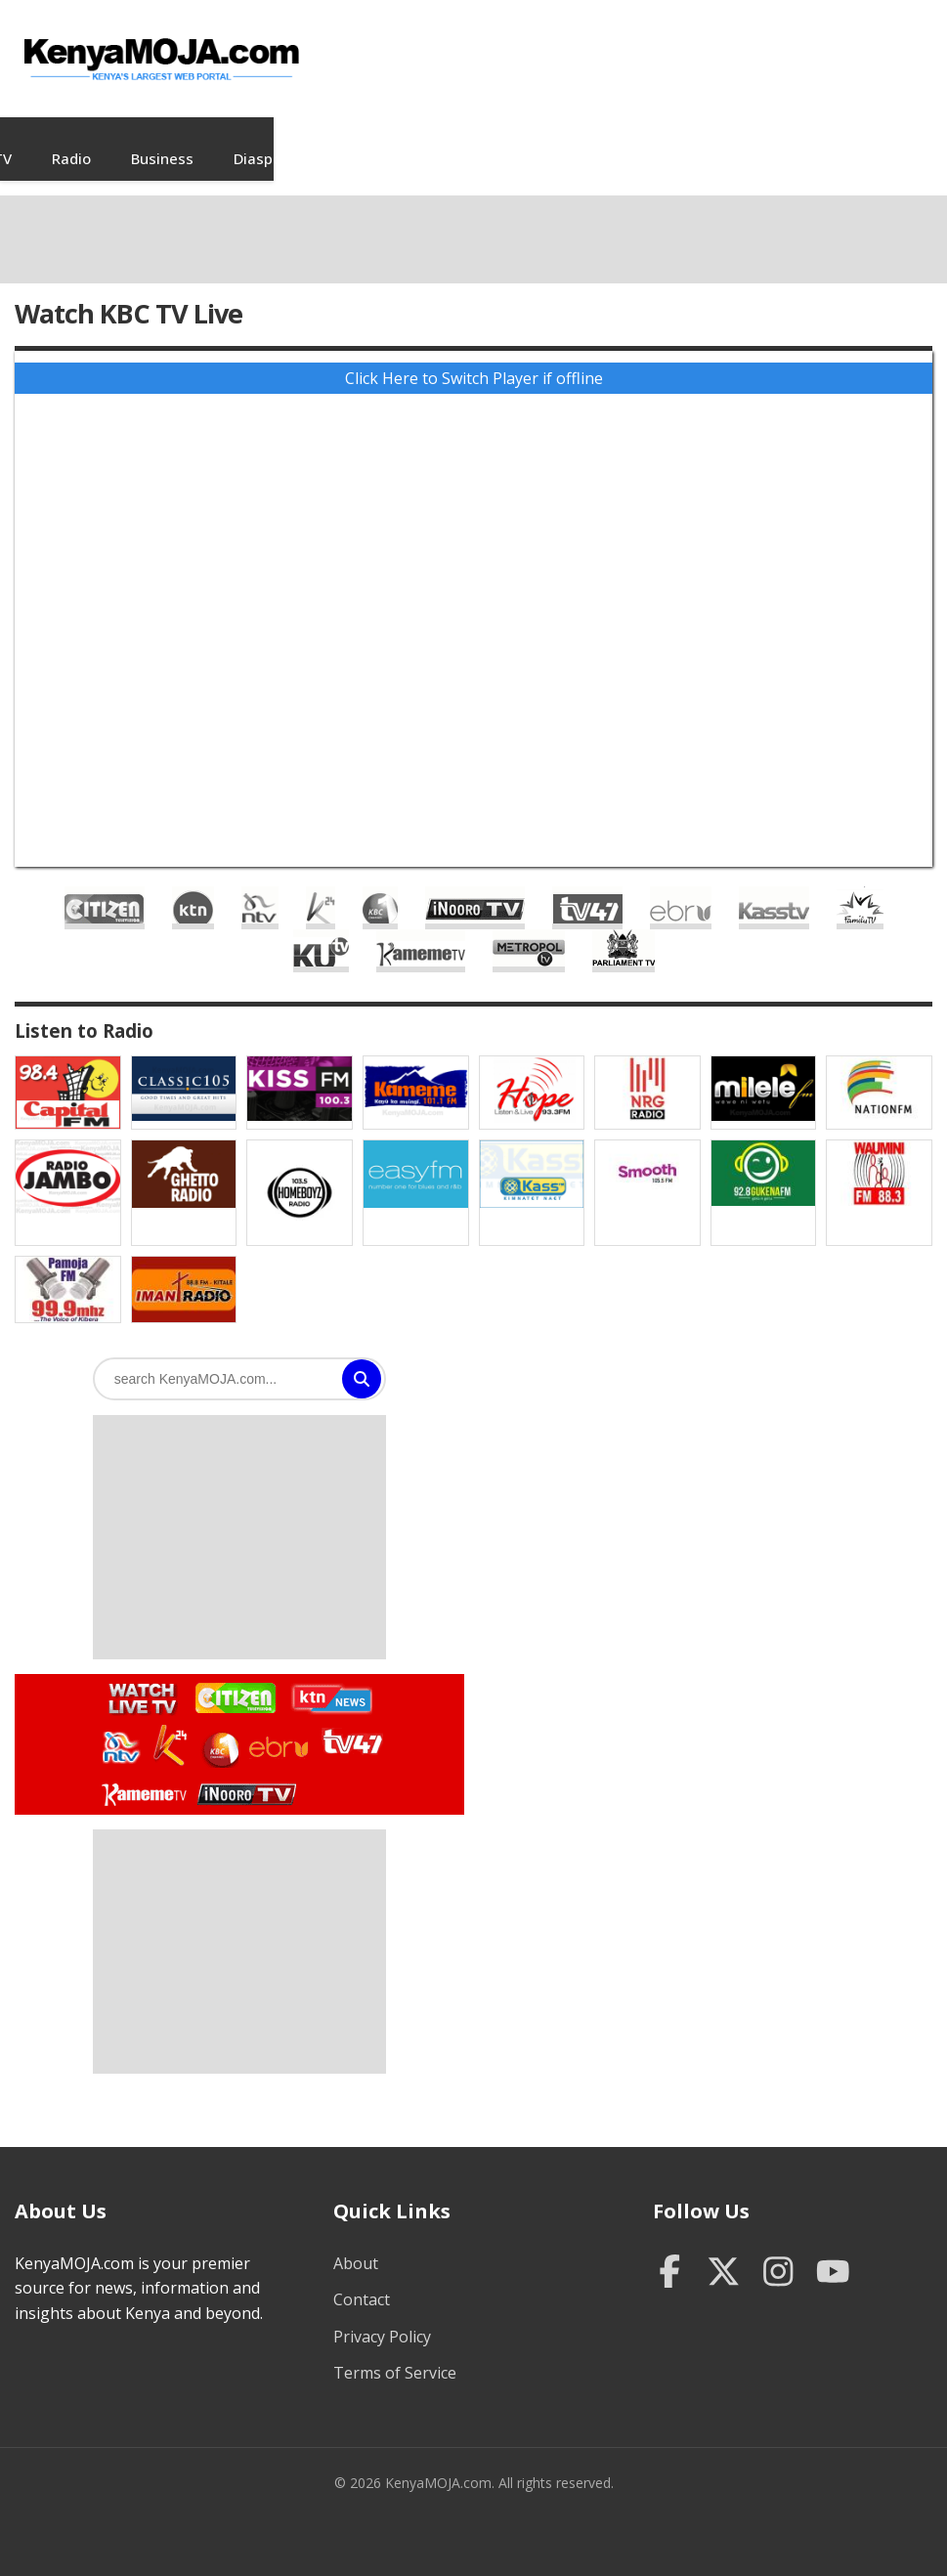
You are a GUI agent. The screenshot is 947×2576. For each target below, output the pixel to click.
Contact (361, 2280)
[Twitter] (724, 2254)
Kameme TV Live (420, 931)
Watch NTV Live (122, 1728)
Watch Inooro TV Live (246, 1770)
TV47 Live (587, 888)
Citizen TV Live (105, 888)
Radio (407, 139)
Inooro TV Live (475, 888)
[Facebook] (670, 2254)
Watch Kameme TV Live (143, 1773)
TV (338, 139)
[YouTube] (833, 2254)
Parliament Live (623, 931)
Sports (837, 139)
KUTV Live (321, 931)
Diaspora (601, 139)
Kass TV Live (774, 888)
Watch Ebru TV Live (278, 1730)
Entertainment (723, 139)
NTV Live (260, 888)
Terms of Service (394, 2353)
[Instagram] (778, 2254)
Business (498, 139)
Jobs (274, 139)
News (113, 139)
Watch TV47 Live (351, 1721)
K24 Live (320, 888)
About (355, 2243)
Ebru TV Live (680, 888)
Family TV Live (860, 888)
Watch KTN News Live (326, 1678)
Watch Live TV (136, 1675)
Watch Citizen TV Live (235, 1677)
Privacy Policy (382, 2317)
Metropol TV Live (529, 931)
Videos (196, 139)
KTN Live (193, 888)
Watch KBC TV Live (218, 1726)
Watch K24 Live (171, 1725)
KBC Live (380, 888)
